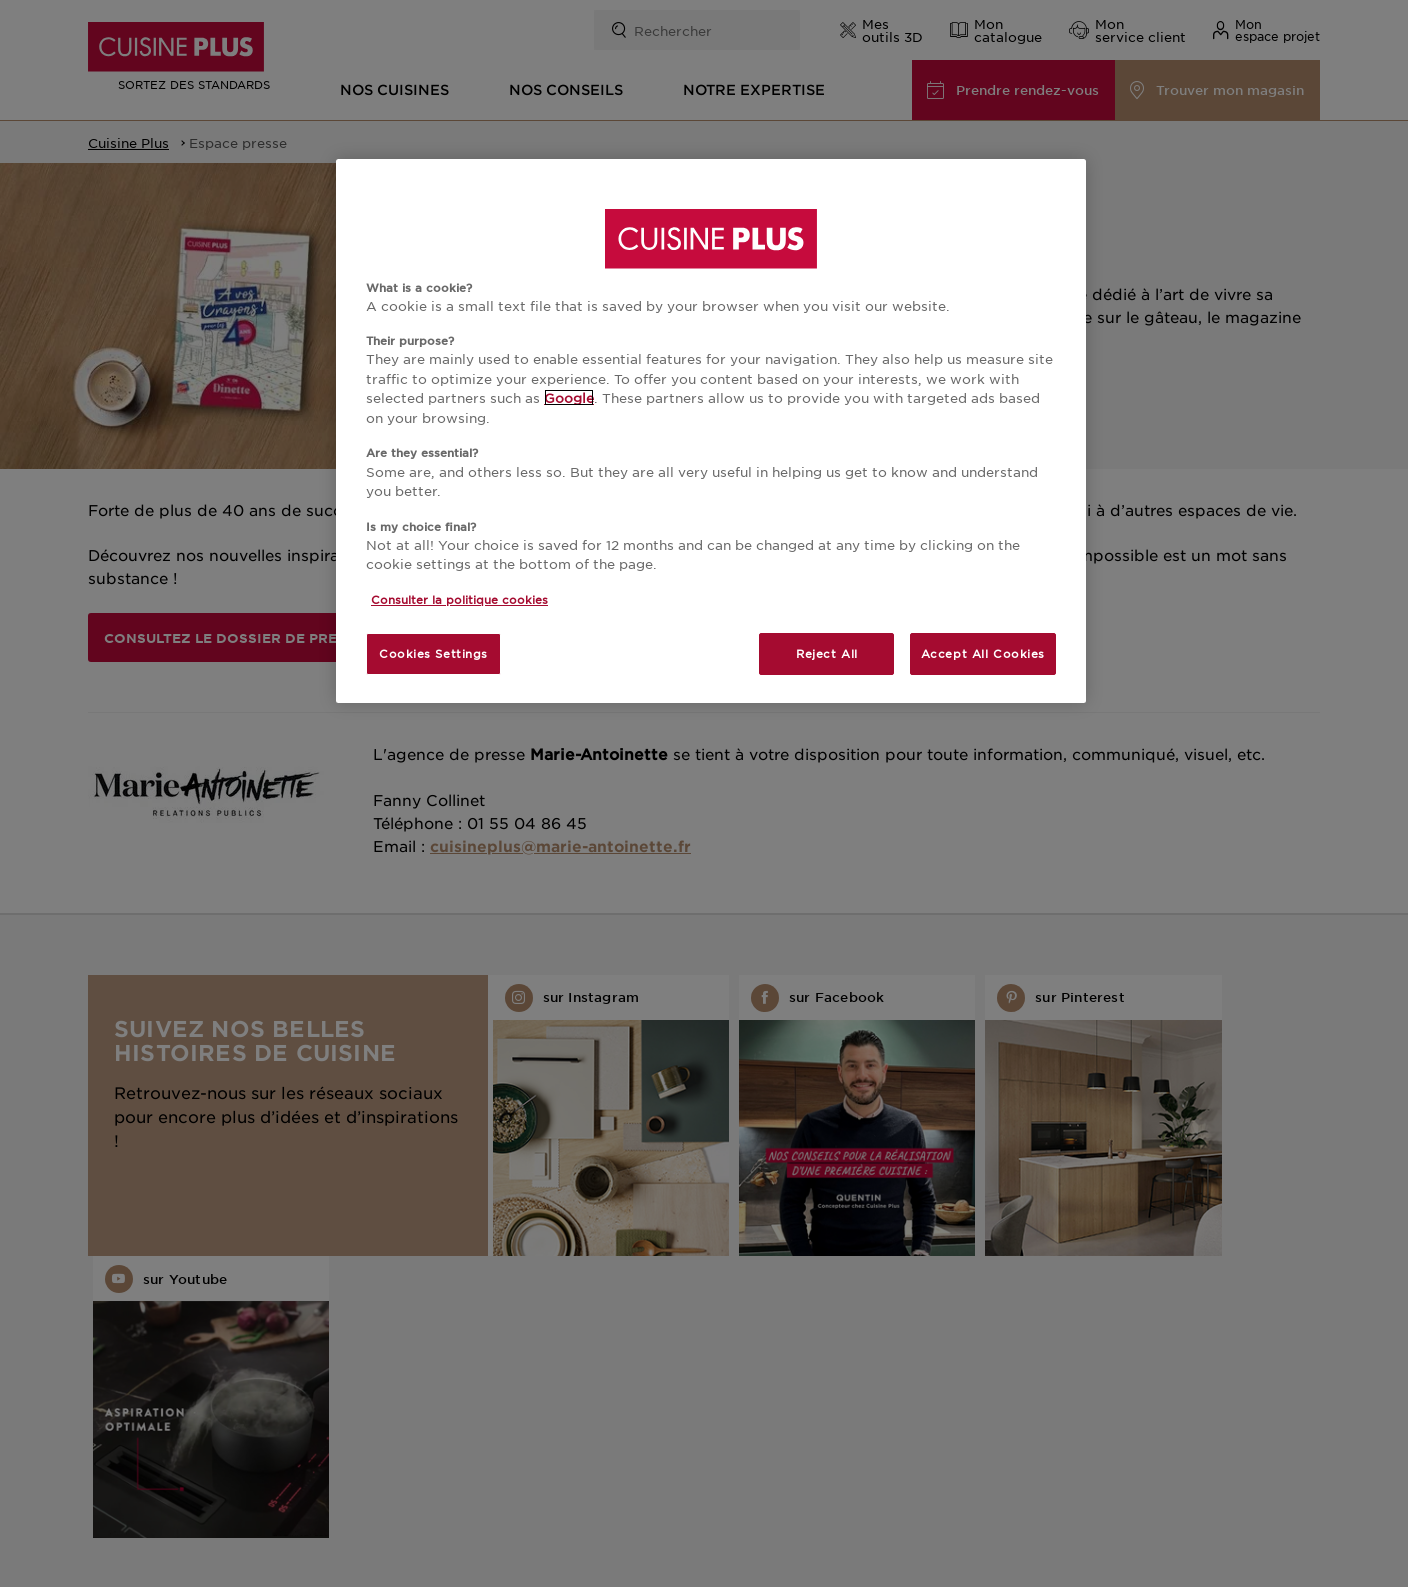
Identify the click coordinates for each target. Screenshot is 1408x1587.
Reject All (827, 653)
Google (569, 397)
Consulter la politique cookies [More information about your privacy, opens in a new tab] (459, 599)
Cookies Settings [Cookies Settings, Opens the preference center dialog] (433, 653)
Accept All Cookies (983, 653)
